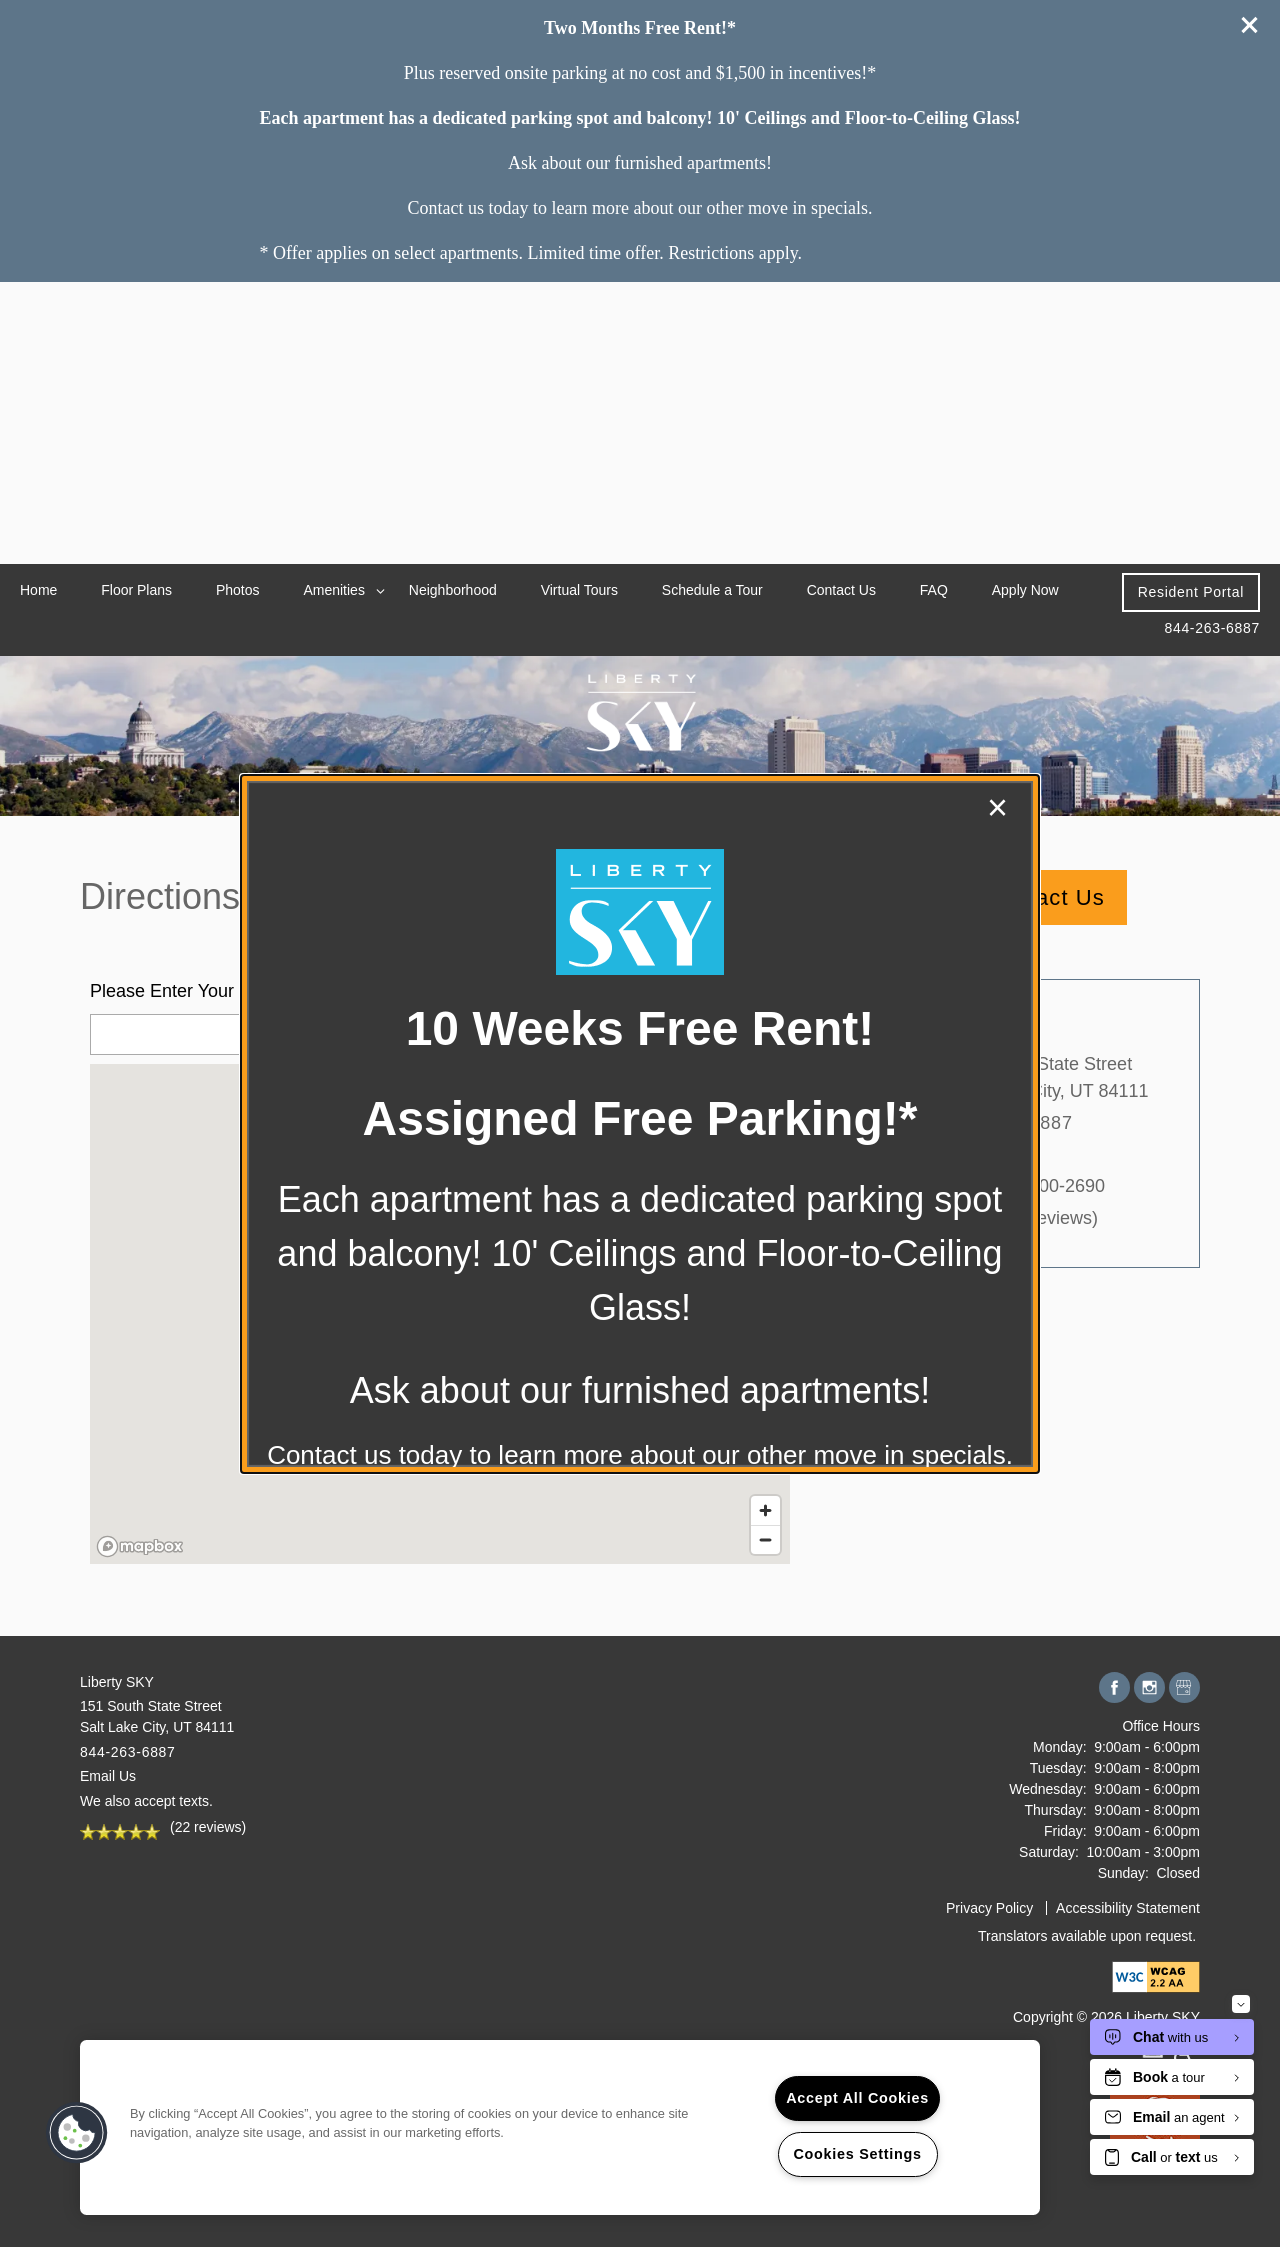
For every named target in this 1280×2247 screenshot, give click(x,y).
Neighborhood (453, 590)
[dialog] (640, 1124)
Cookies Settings (857, 2154)
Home (38, 590)
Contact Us (841, 590)
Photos (238, 590)
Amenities (333, 590)
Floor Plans (136, 590)
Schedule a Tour (712, 590)
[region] (560, 2127)
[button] (1191, 592)
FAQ (934, 590)
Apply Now (1025, 590)
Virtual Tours (579, 590)
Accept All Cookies (857, 2098)
